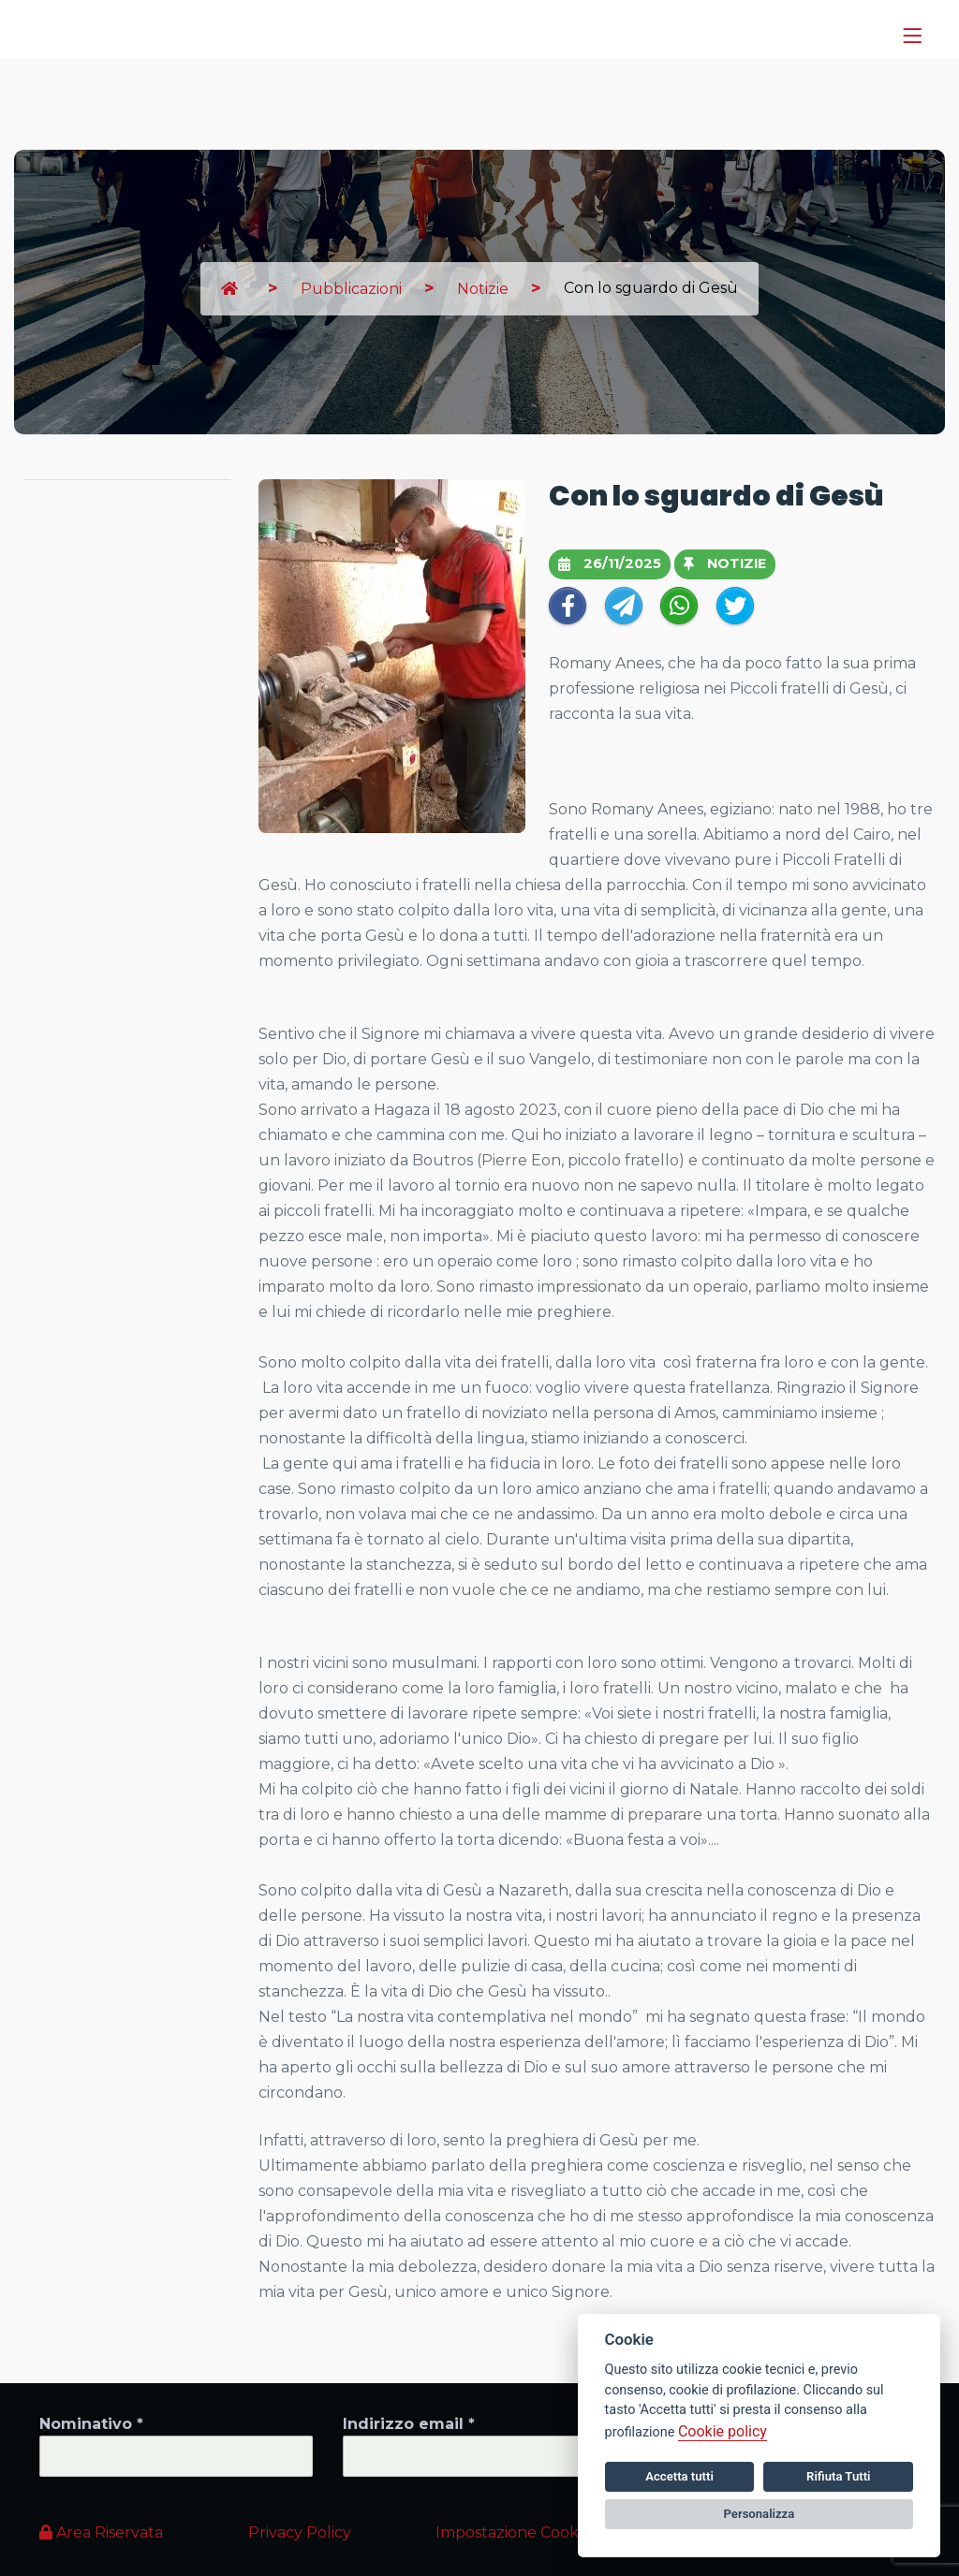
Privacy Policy (299, 2532)
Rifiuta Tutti (838, 2476)
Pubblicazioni (351, 289)
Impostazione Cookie (513, 2532)
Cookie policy (722, 2431)
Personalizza (759, 2514)
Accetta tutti (679, 2476)
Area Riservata (101, 2532)
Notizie (483, 289)
